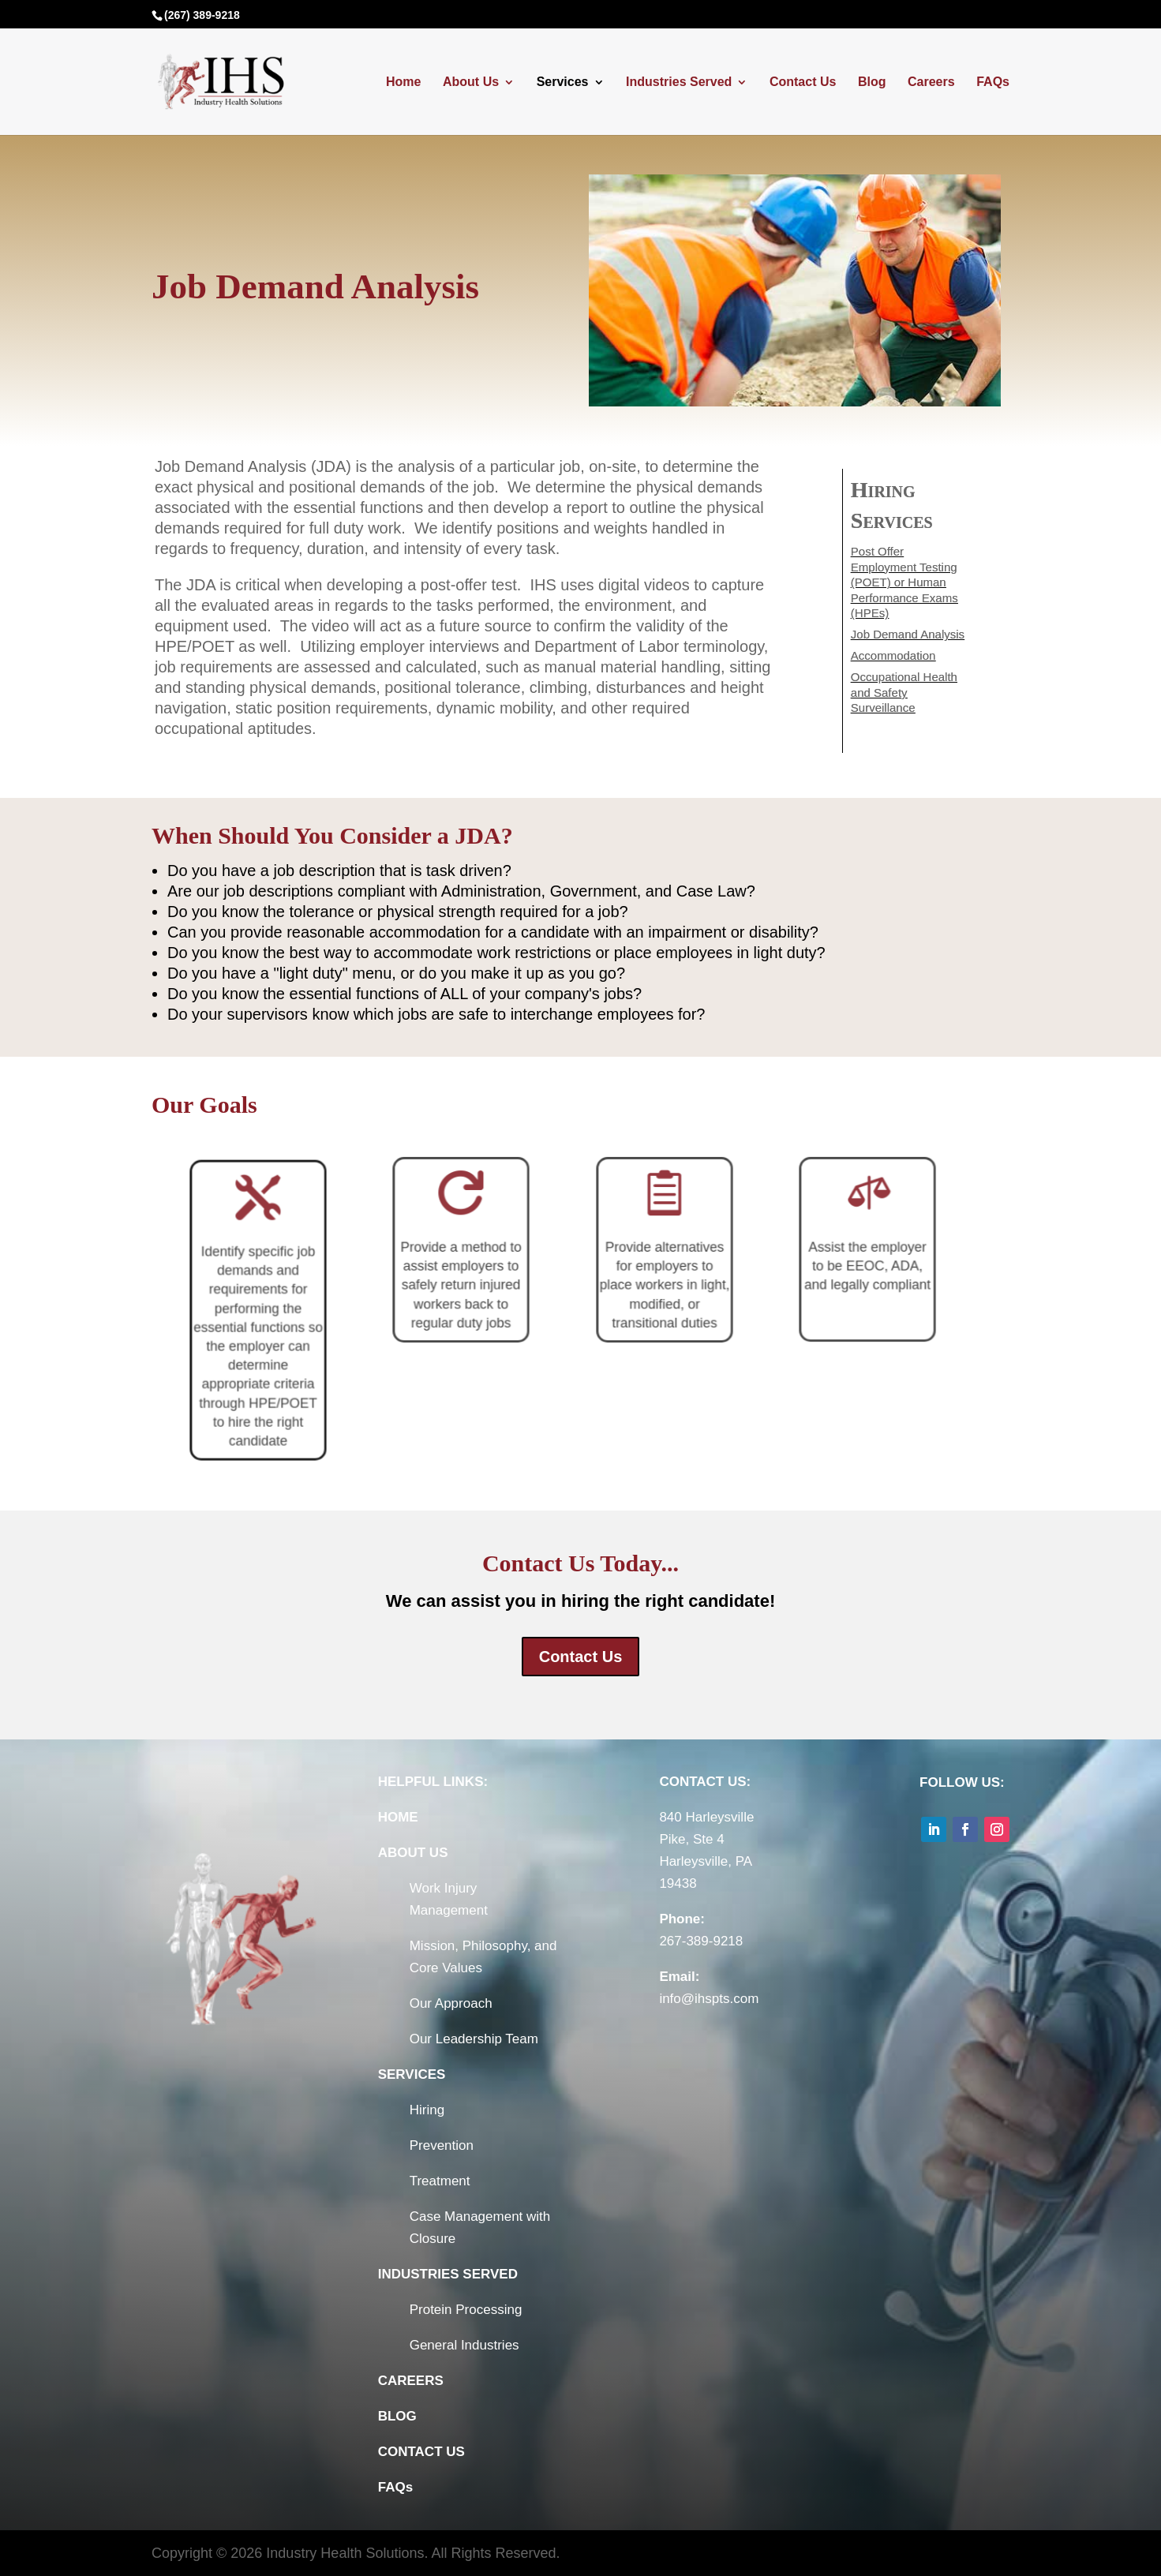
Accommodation (894, 652)
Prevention (442, 2145)
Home (403, 82)
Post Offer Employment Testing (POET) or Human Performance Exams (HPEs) (905, 584)
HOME (398, 1817)
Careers (931, 82)
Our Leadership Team (474, 2038)
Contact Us (803, 82)
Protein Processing (466, 2309)
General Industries (464, 2345)
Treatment (440, 2181)
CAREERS (411, 2380)
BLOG (397, 2416)
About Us (471, 82)
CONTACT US (421, 2451)
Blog (872, 82)
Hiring (427, 2109)
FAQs (992, 82)
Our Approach (451, 2003)
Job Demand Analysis (908, 633)
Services (563, 82)
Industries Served (679, 82)
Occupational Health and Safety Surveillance (904, 687)
